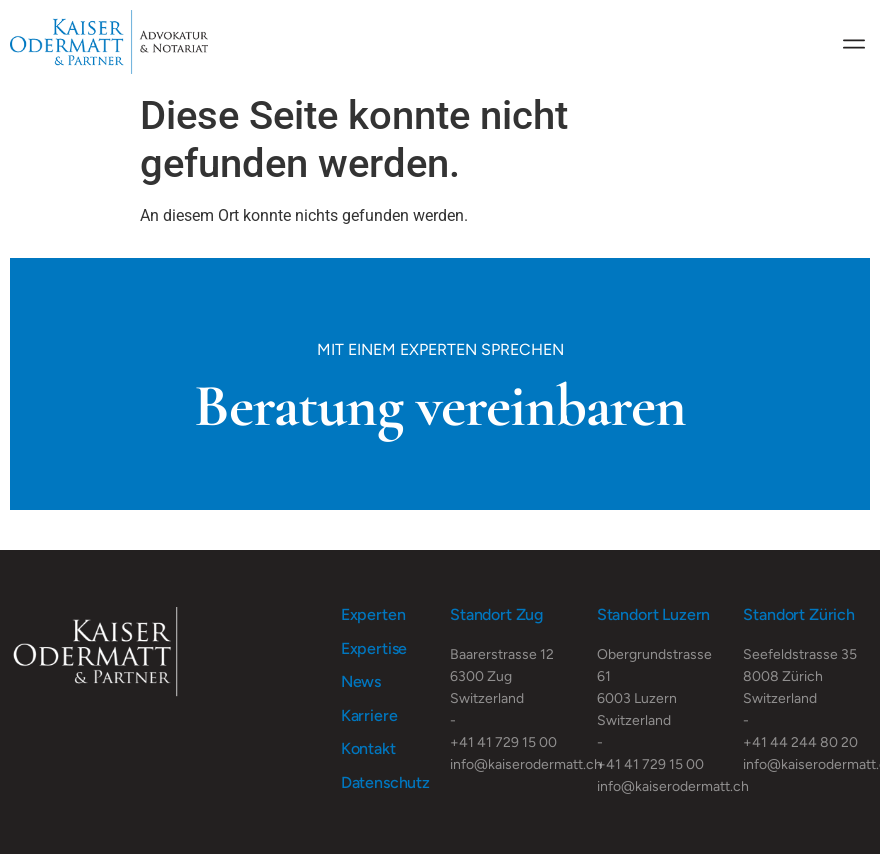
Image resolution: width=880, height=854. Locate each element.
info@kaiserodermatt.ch (526, 764)
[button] (853, 42)
